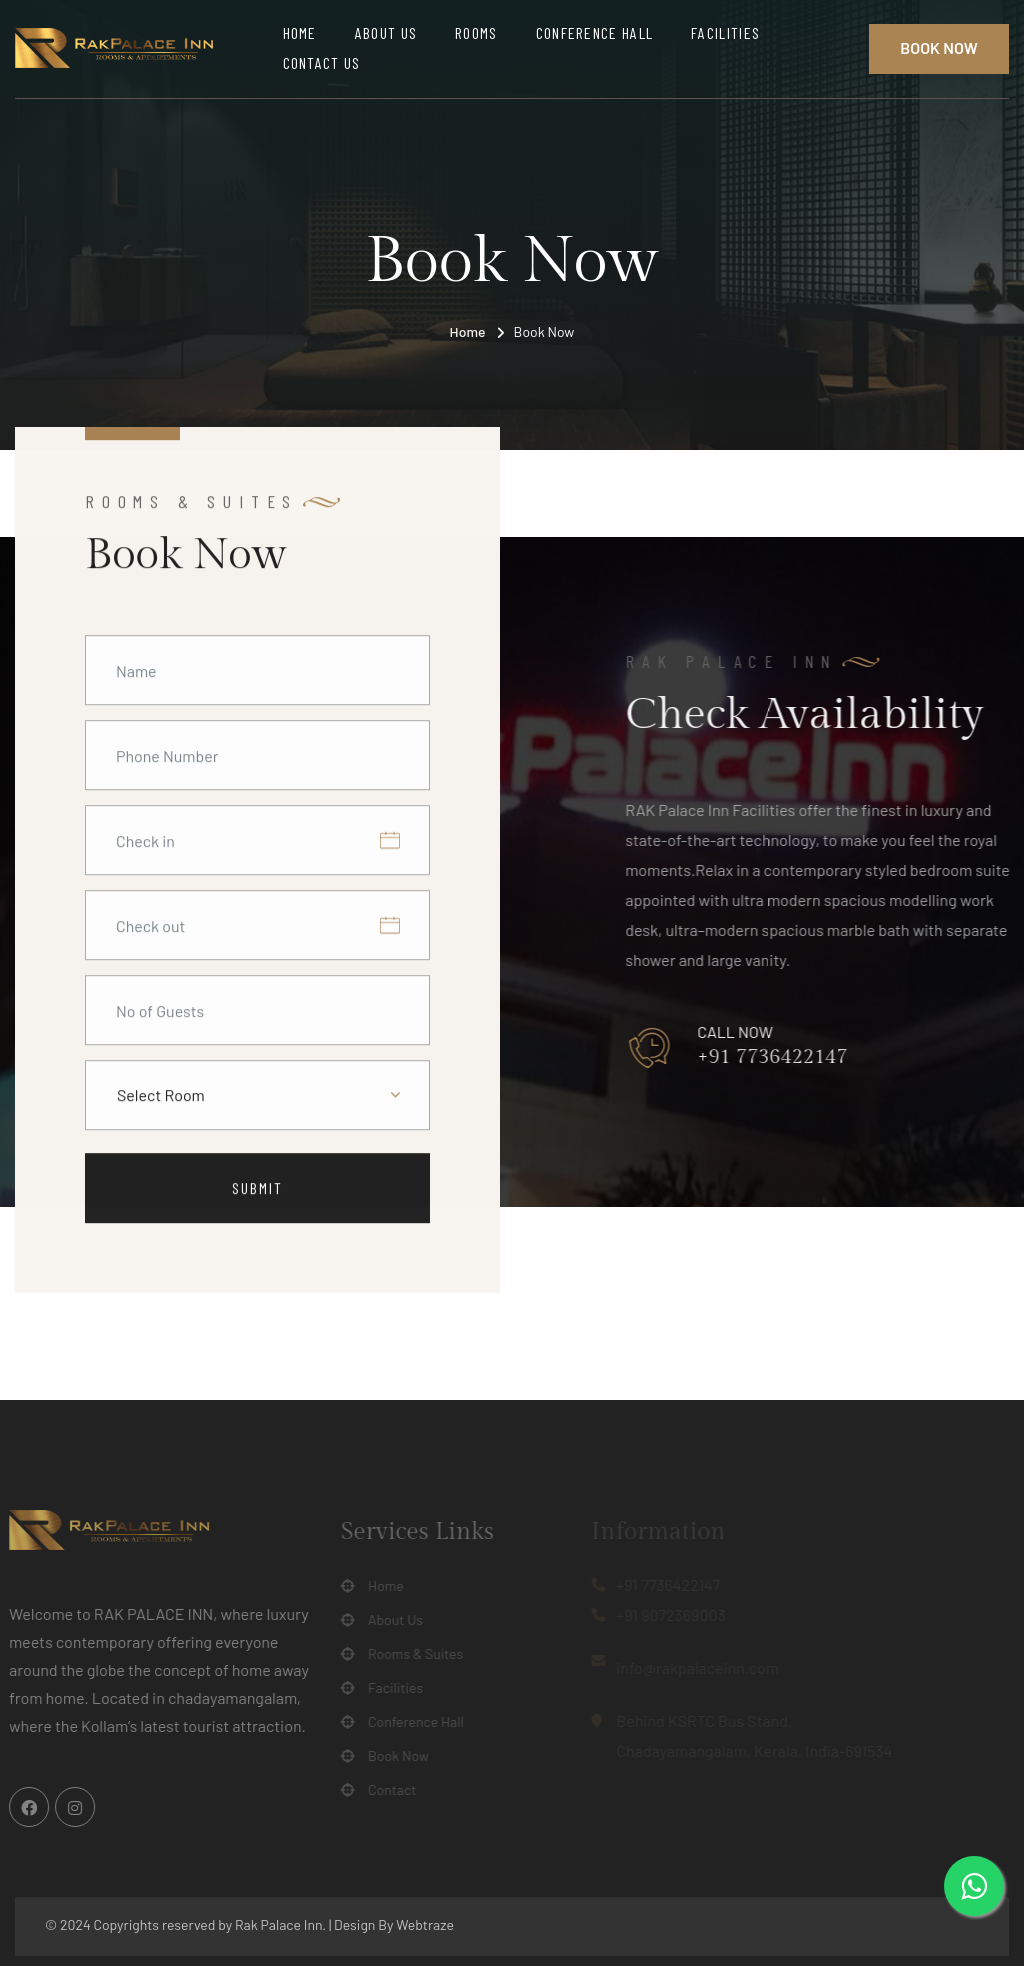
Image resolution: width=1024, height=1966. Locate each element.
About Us (386, 32)
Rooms (476, 32)
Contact (386, 1790)
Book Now (938, 47)
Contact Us (322, 62)
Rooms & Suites (409, 1654)
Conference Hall (595, 32)
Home (300, 32)
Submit (257, 1188)
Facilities (725, 32)
